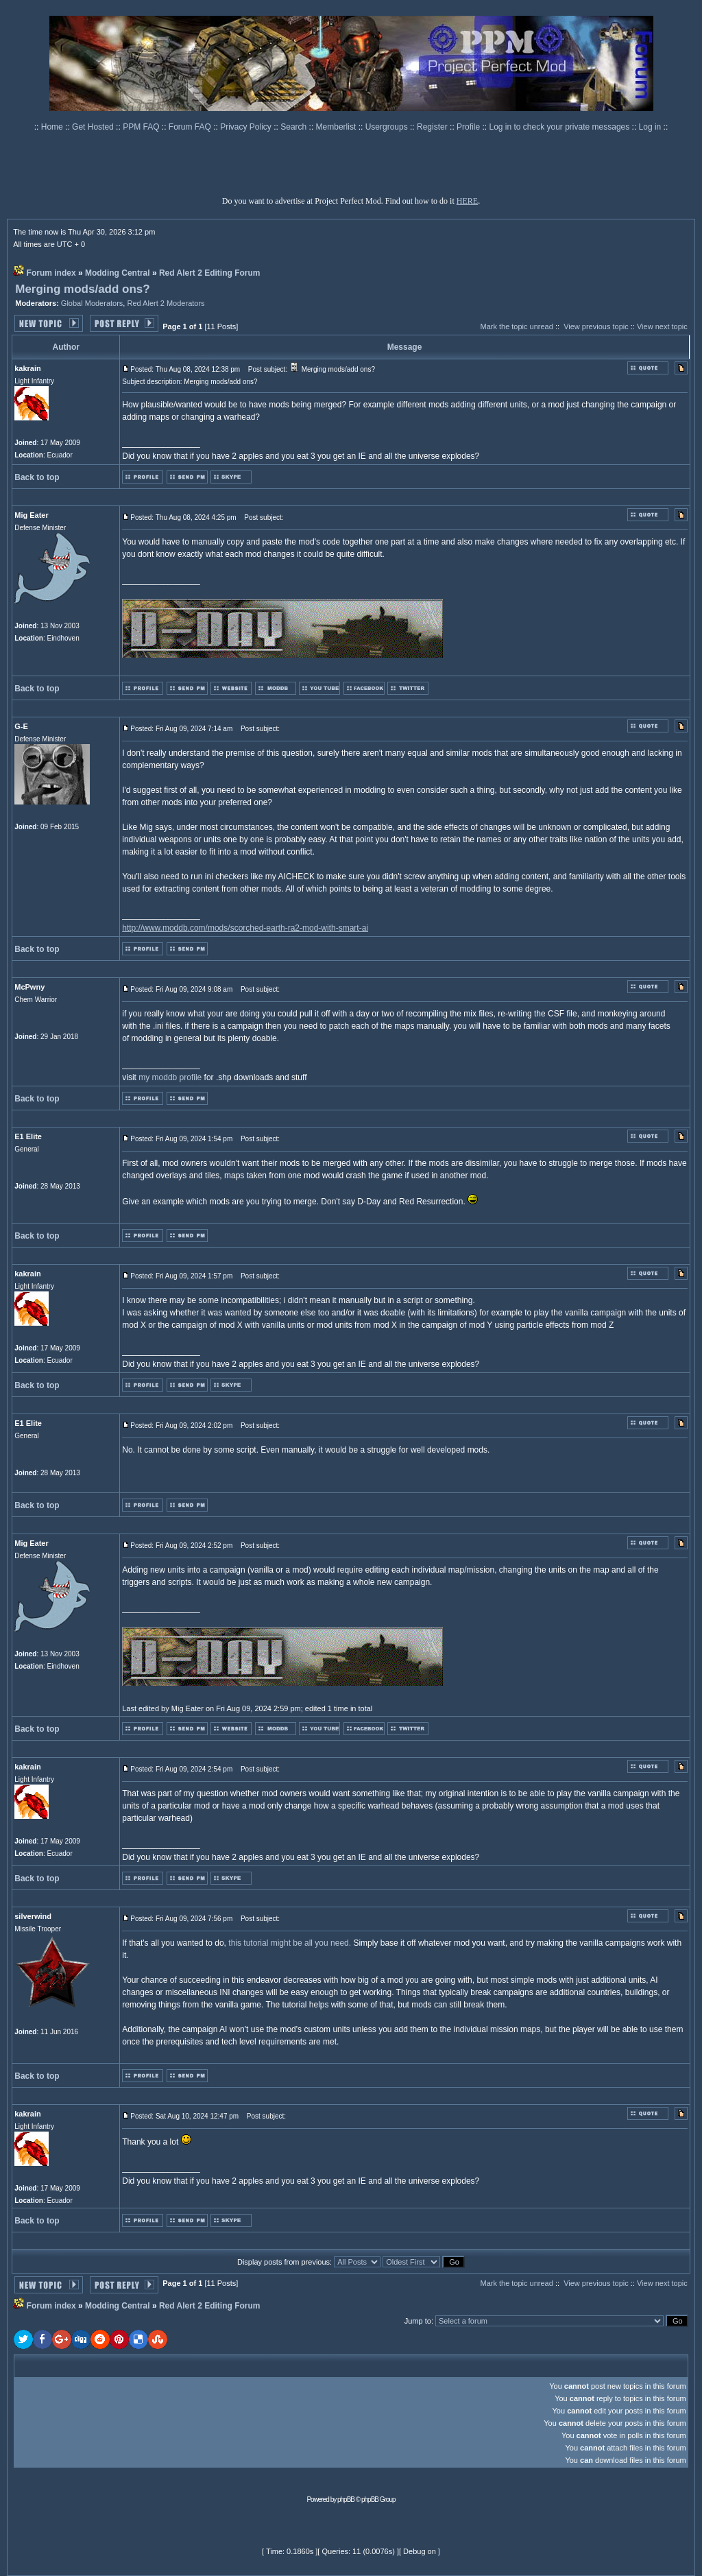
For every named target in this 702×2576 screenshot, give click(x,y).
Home (53, 127)
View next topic (662, 326)
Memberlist (337, 127)
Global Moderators (92, 303)
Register (433, 127)
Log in (650, 127)
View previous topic (596, 326)
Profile (469, 127)
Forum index (51, 273)
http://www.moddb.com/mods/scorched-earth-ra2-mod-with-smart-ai (245, 928)
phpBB (345, 2499)
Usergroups (387, 127)
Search (294, 127)
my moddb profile (170, 1077)
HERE (467, 201)
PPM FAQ (142, 127)
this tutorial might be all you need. (289, 1943)
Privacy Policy (247, 127)
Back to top (36, 477)
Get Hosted (94, 127)
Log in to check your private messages (560, 127)
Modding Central (117, 273)
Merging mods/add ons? (82, 289)
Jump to (417, 2321)
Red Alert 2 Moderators (165, 303)
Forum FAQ (191, 127)
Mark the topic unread (516, 326)
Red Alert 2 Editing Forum (210, 273)
